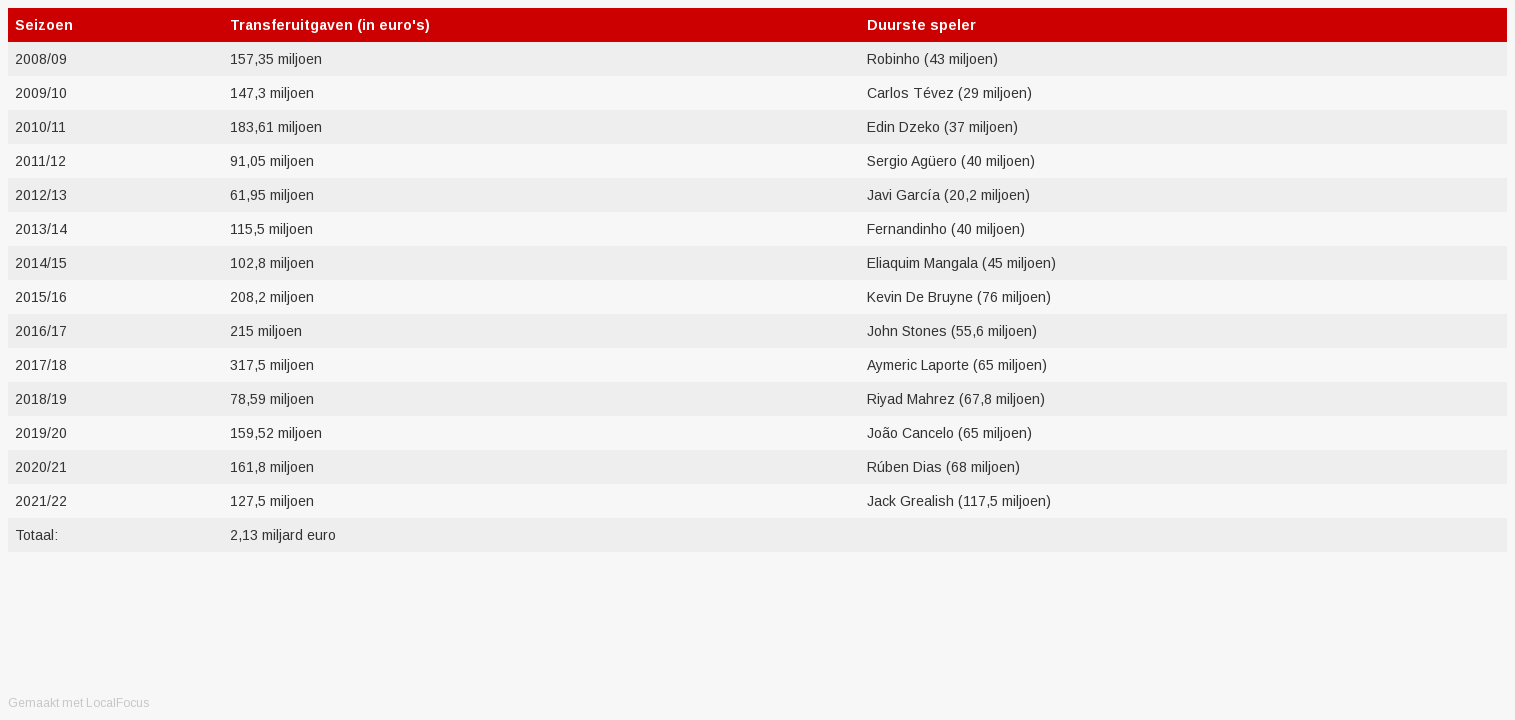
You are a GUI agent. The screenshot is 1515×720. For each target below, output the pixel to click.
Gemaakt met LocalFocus (78, 703)
